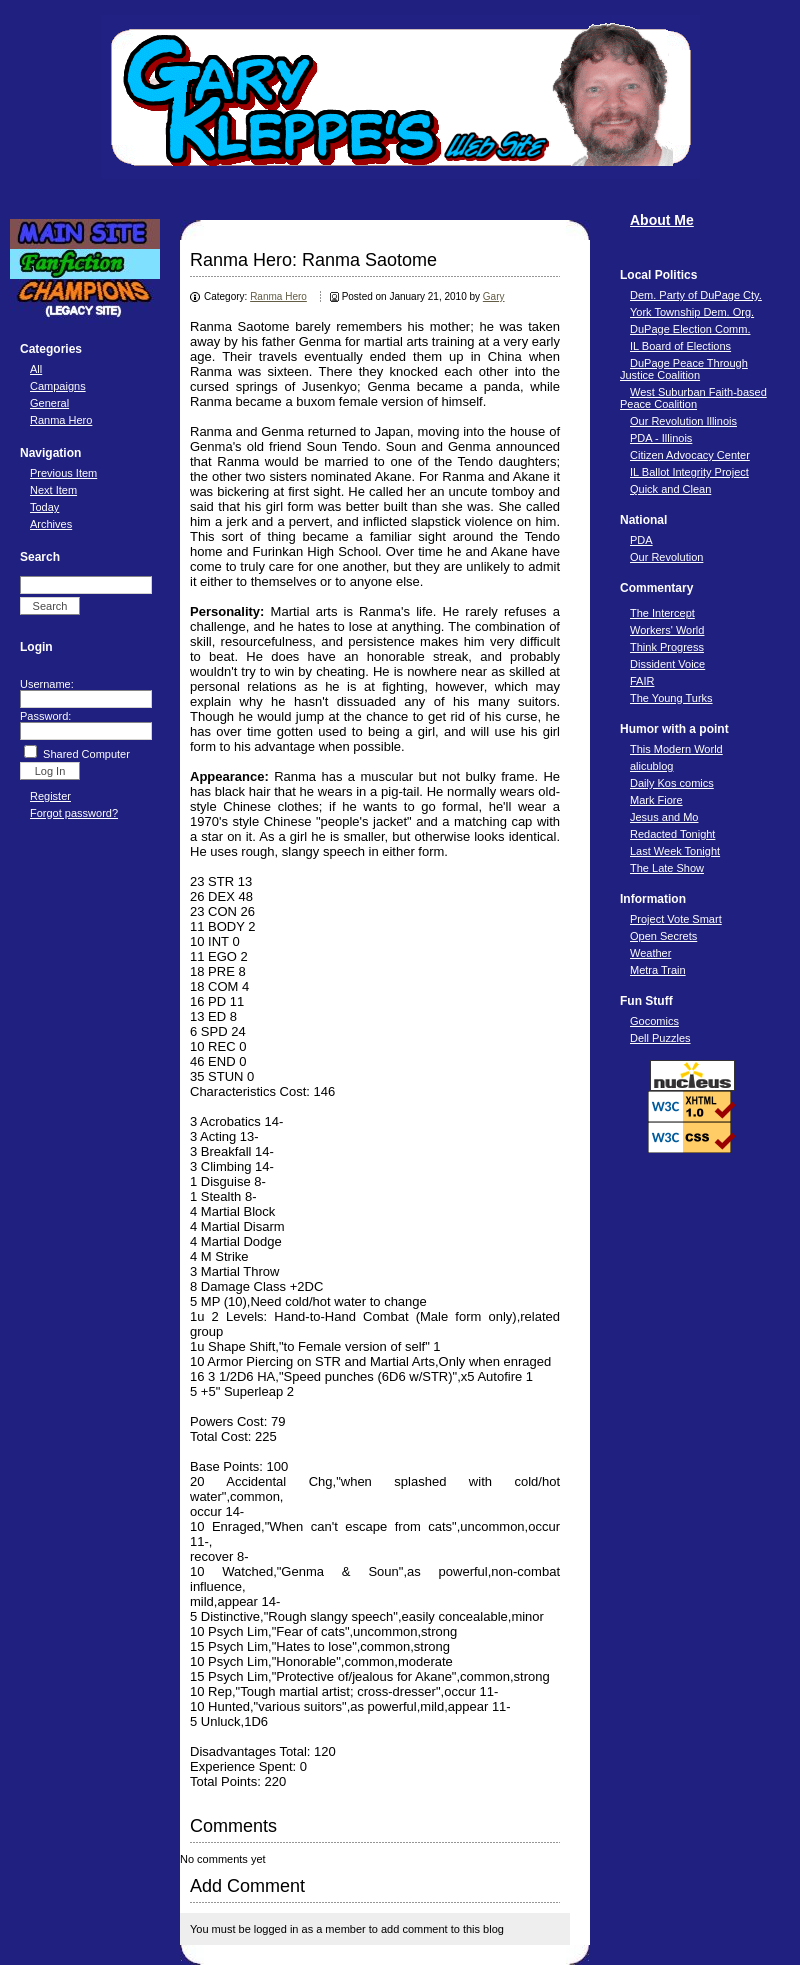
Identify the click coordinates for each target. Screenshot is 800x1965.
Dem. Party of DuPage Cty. (696, 295)
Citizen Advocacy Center (690, 455)
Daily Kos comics (672, 783)
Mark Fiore (656, 800)
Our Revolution (666, 557)
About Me (662, 220)
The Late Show (667, 868)
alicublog (651, 766)
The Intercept (662, 613)
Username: (47, 684)
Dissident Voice (667, 664)
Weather (650, 953)
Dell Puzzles (660, 1038)
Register (50, 796)
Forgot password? (74, 813)
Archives (51, 524)
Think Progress (667, 647)
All (36, 369)
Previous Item (63, 473)
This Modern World (676, 749)
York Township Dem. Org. (692, 312)
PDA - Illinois (661, 438)
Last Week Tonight (675, 851)
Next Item (53, 490)
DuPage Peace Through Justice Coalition (684, 369)
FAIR (642, 681)
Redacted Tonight (672, 834)
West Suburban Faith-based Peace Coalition (693, 398)
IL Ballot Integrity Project (689, 472)
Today (44, 507)
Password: (45, 716)
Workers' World (667, 630)
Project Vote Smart (676, 919)
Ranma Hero (61, 420)
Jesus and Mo (664, 817)
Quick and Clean (670, 489)
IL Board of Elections (680, 346)
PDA (641, 540)
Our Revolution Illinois (683, 421)
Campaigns (58, 386)
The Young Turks (671, 698)
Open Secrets (663, 936)
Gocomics (654, 1021)
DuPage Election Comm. (690, 329)
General (49, 403)
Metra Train (658, 970)
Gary (494, 296)
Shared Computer (86, 754)
